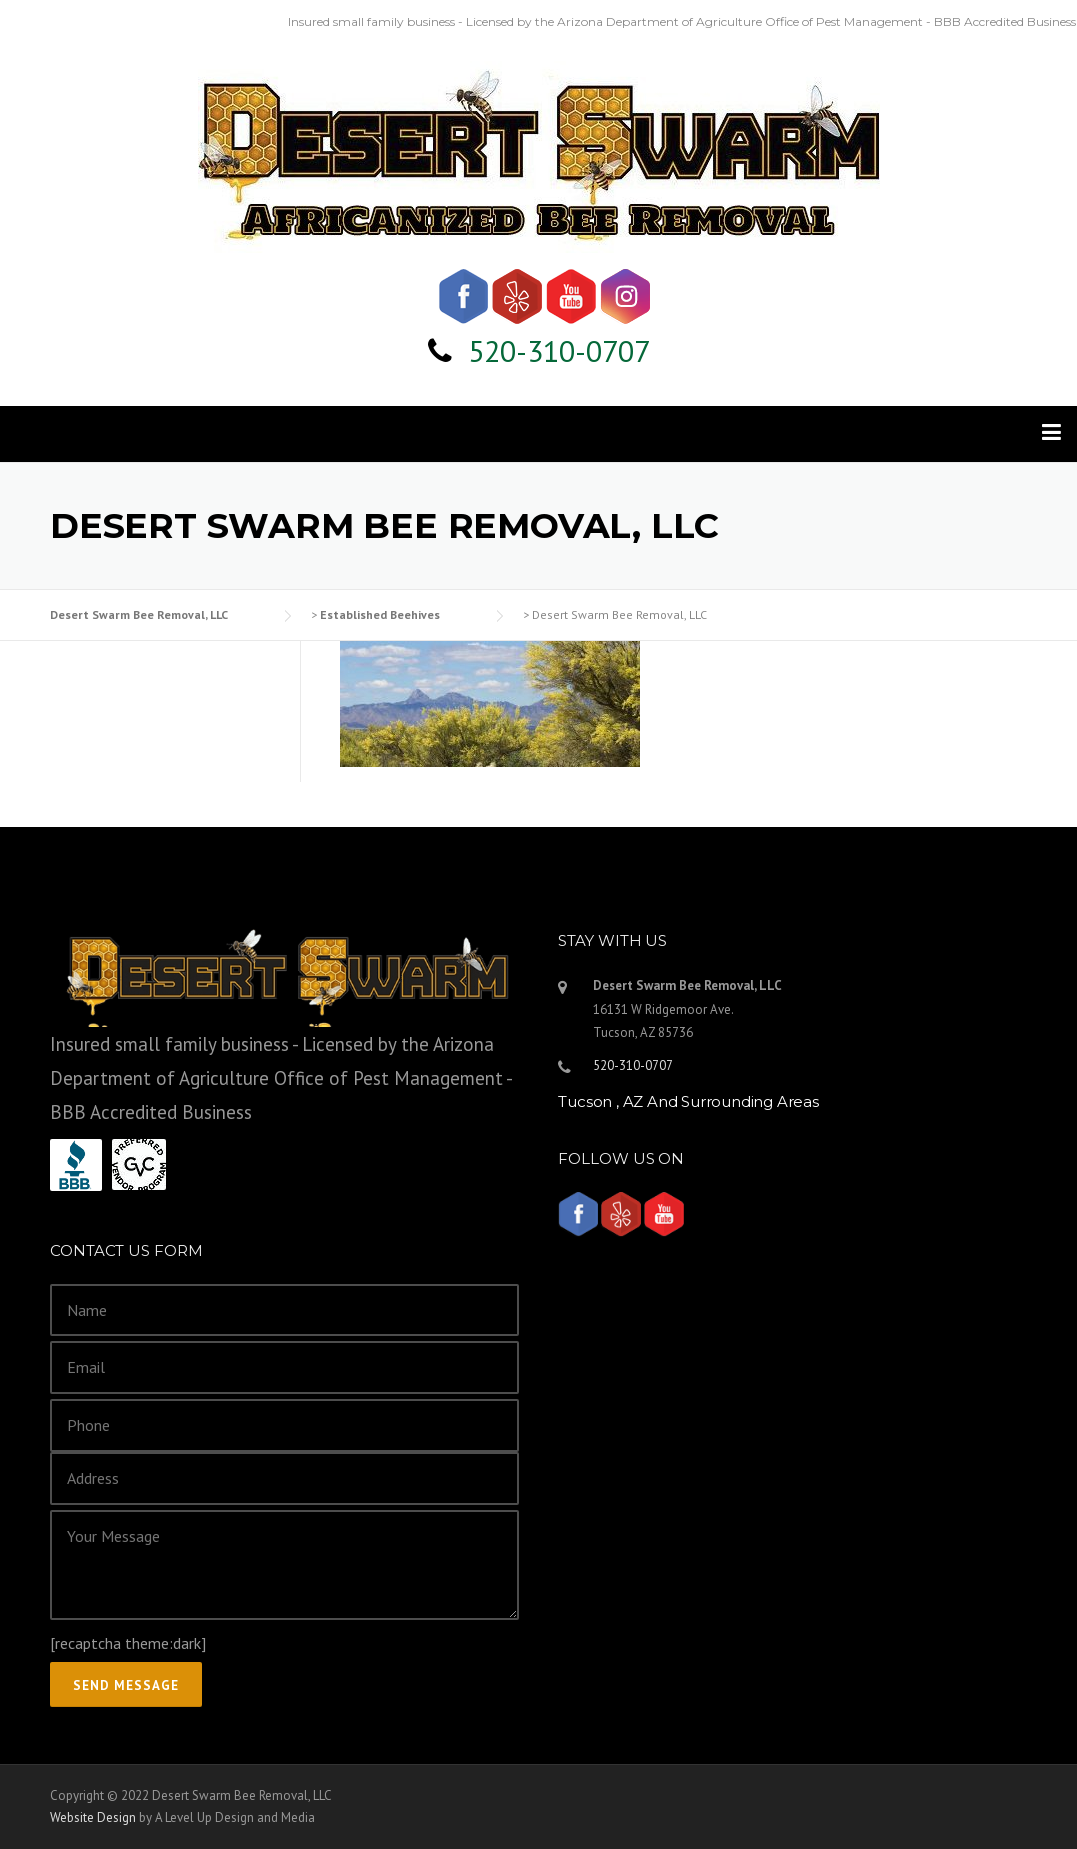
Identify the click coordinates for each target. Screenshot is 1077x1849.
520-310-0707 (559, 350)
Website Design (93, 1817)
